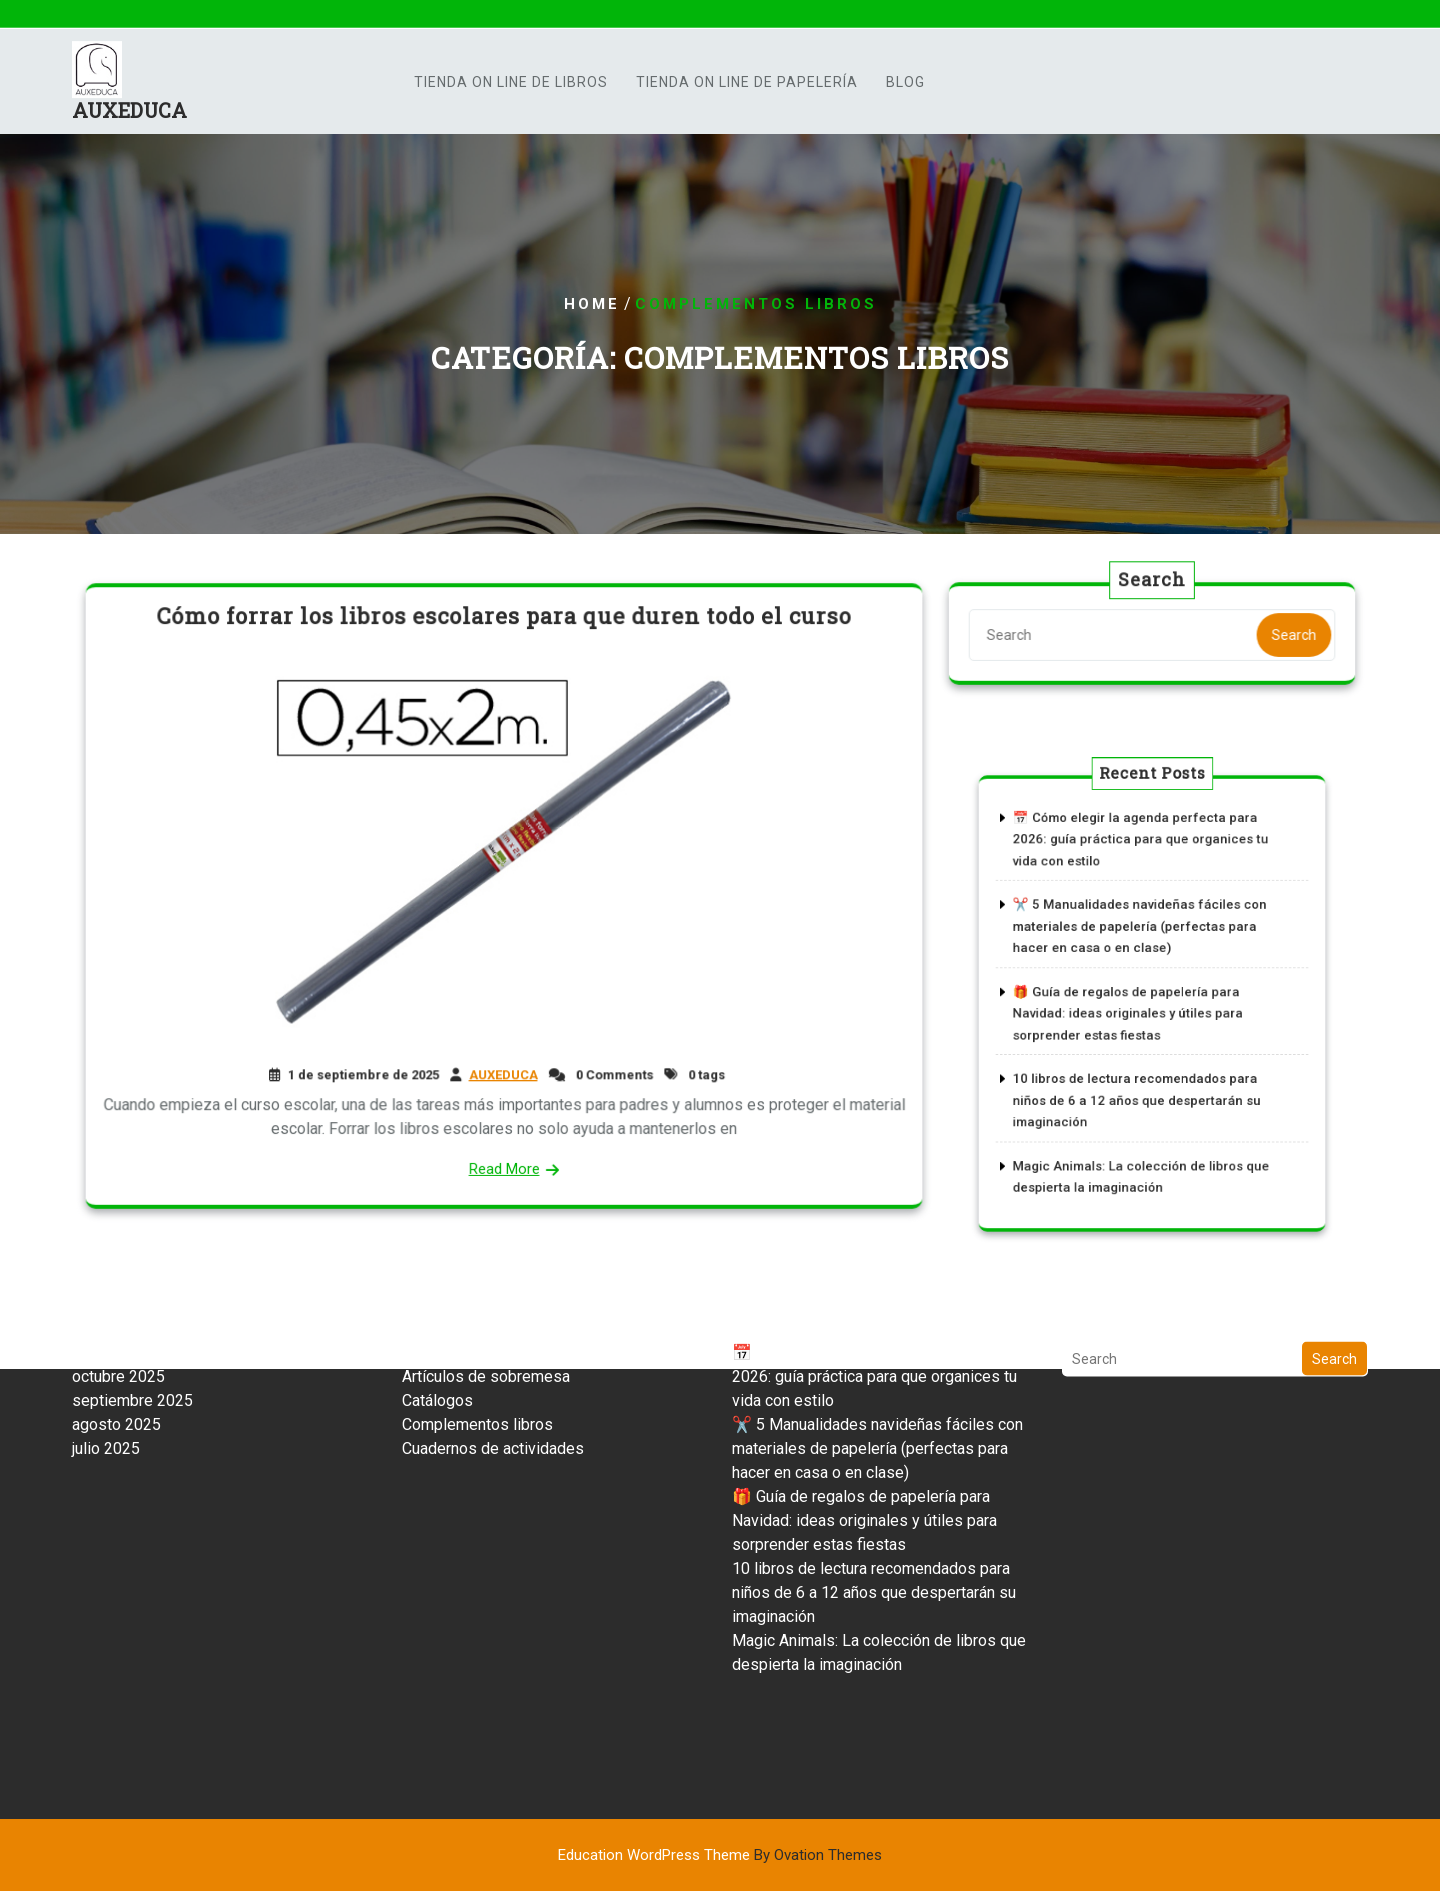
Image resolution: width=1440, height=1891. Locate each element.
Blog (905, 86)
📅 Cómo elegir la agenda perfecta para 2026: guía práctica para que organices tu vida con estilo (1143, 875)
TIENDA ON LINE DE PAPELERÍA (747, 86)
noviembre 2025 (129, 1251)
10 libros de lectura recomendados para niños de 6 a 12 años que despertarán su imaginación (1140, 1078)
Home (592, 304)
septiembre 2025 (132, 1299)
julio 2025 (106, 1347)
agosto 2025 (116, 1323)
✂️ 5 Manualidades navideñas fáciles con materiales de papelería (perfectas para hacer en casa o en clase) (1142, 942)
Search (1289, 634)
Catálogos (437, 1299)
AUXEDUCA (129, 115)
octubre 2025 (118, 1275)
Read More (504, 1159)
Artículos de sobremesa (486, 1275)
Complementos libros (477, 1323)
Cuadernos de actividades (493, 1347)
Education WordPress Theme (720, 1855)
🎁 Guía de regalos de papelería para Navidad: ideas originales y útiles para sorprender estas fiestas (1133, 1010)
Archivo (428, 1251)
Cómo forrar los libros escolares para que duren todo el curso (504, 625)
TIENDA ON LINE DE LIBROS (511, 86)
